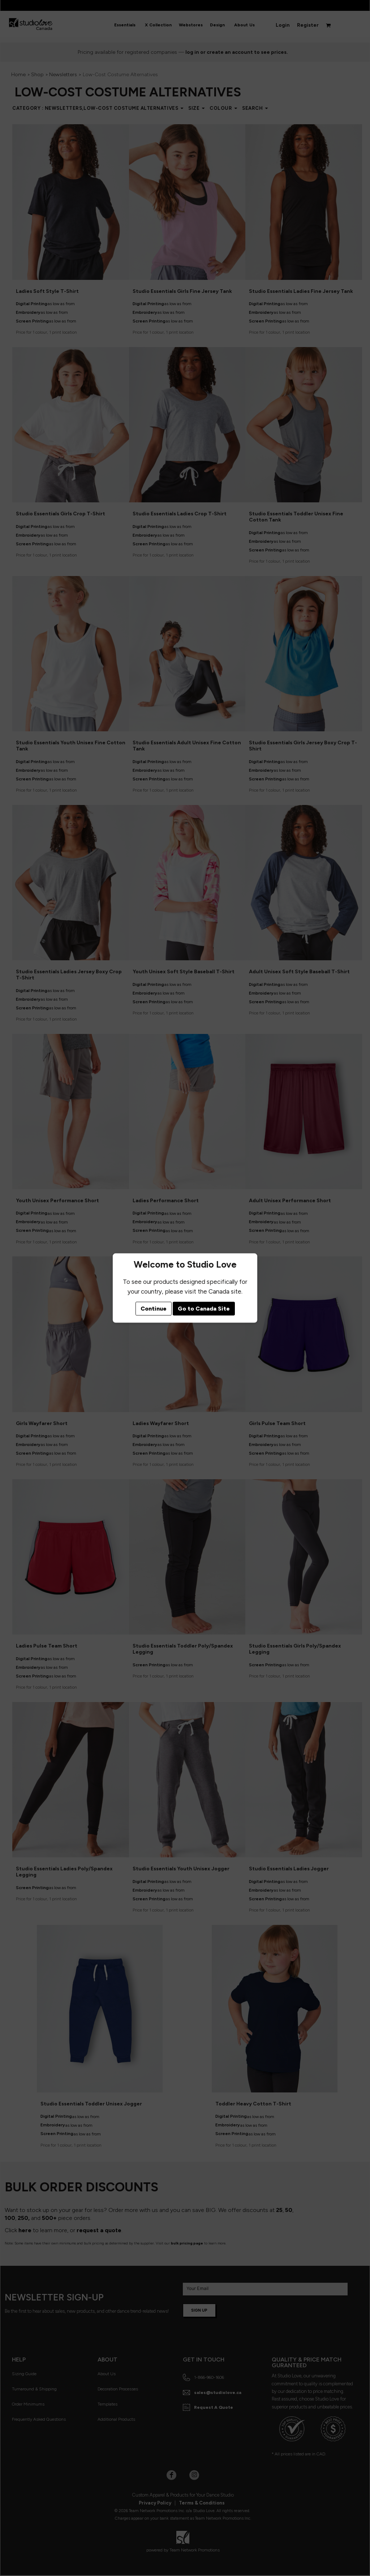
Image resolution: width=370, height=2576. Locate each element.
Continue (154, 1308)
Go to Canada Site (204, 1308)
